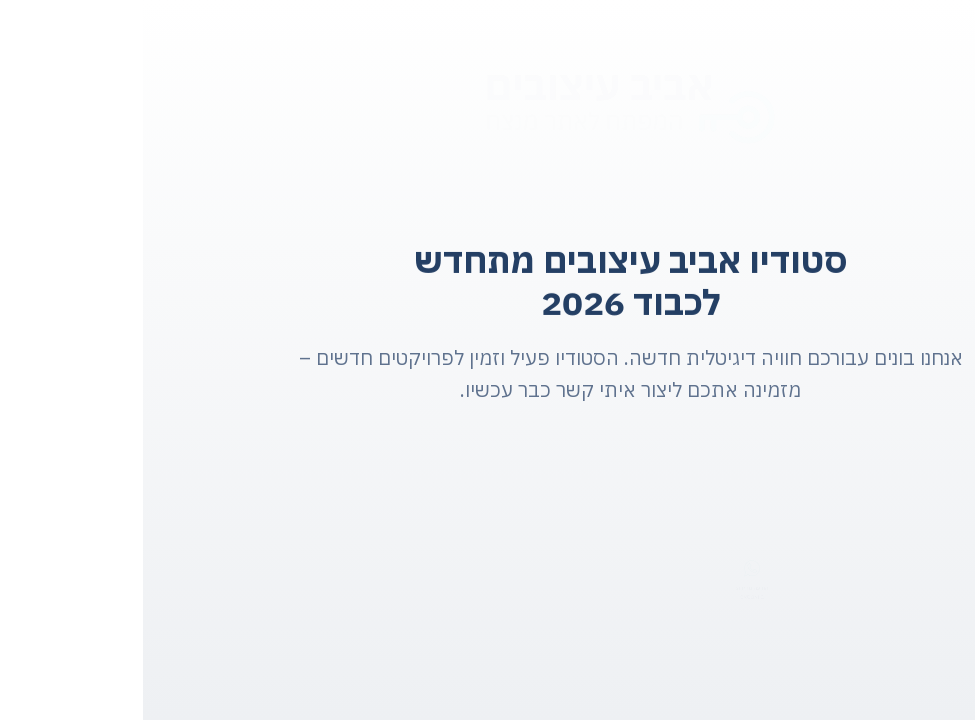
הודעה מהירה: (609, 588)
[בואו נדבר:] (853, 570)
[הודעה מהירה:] (609, 568)
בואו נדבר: (853, 593)
